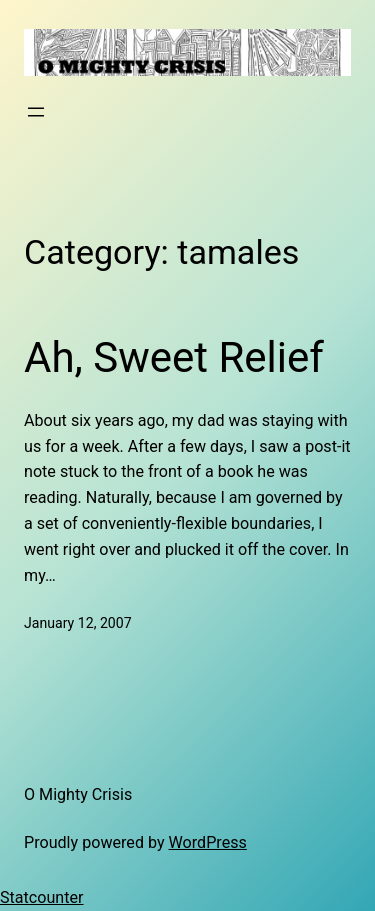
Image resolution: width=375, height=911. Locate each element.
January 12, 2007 (78, 623)
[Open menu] (36, 112)
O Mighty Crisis (78, 794)
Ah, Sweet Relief (174, 357)
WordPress (208, 842)
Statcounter (42, 897)
